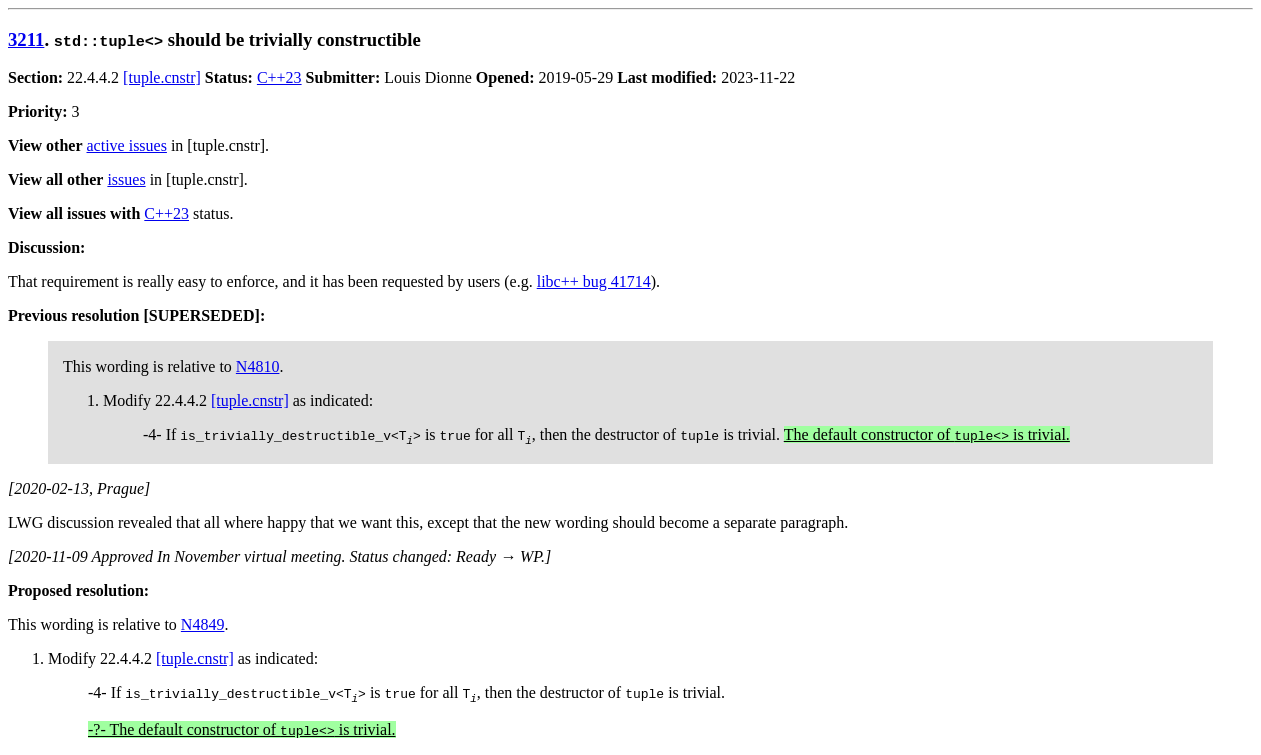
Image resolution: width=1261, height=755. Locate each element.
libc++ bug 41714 (594, 281)
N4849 (203, 624)
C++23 (279, 77)
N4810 (258, 366)
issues (126, 179)
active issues (127, 145)
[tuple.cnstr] (162, 77)
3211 (26, 39)
